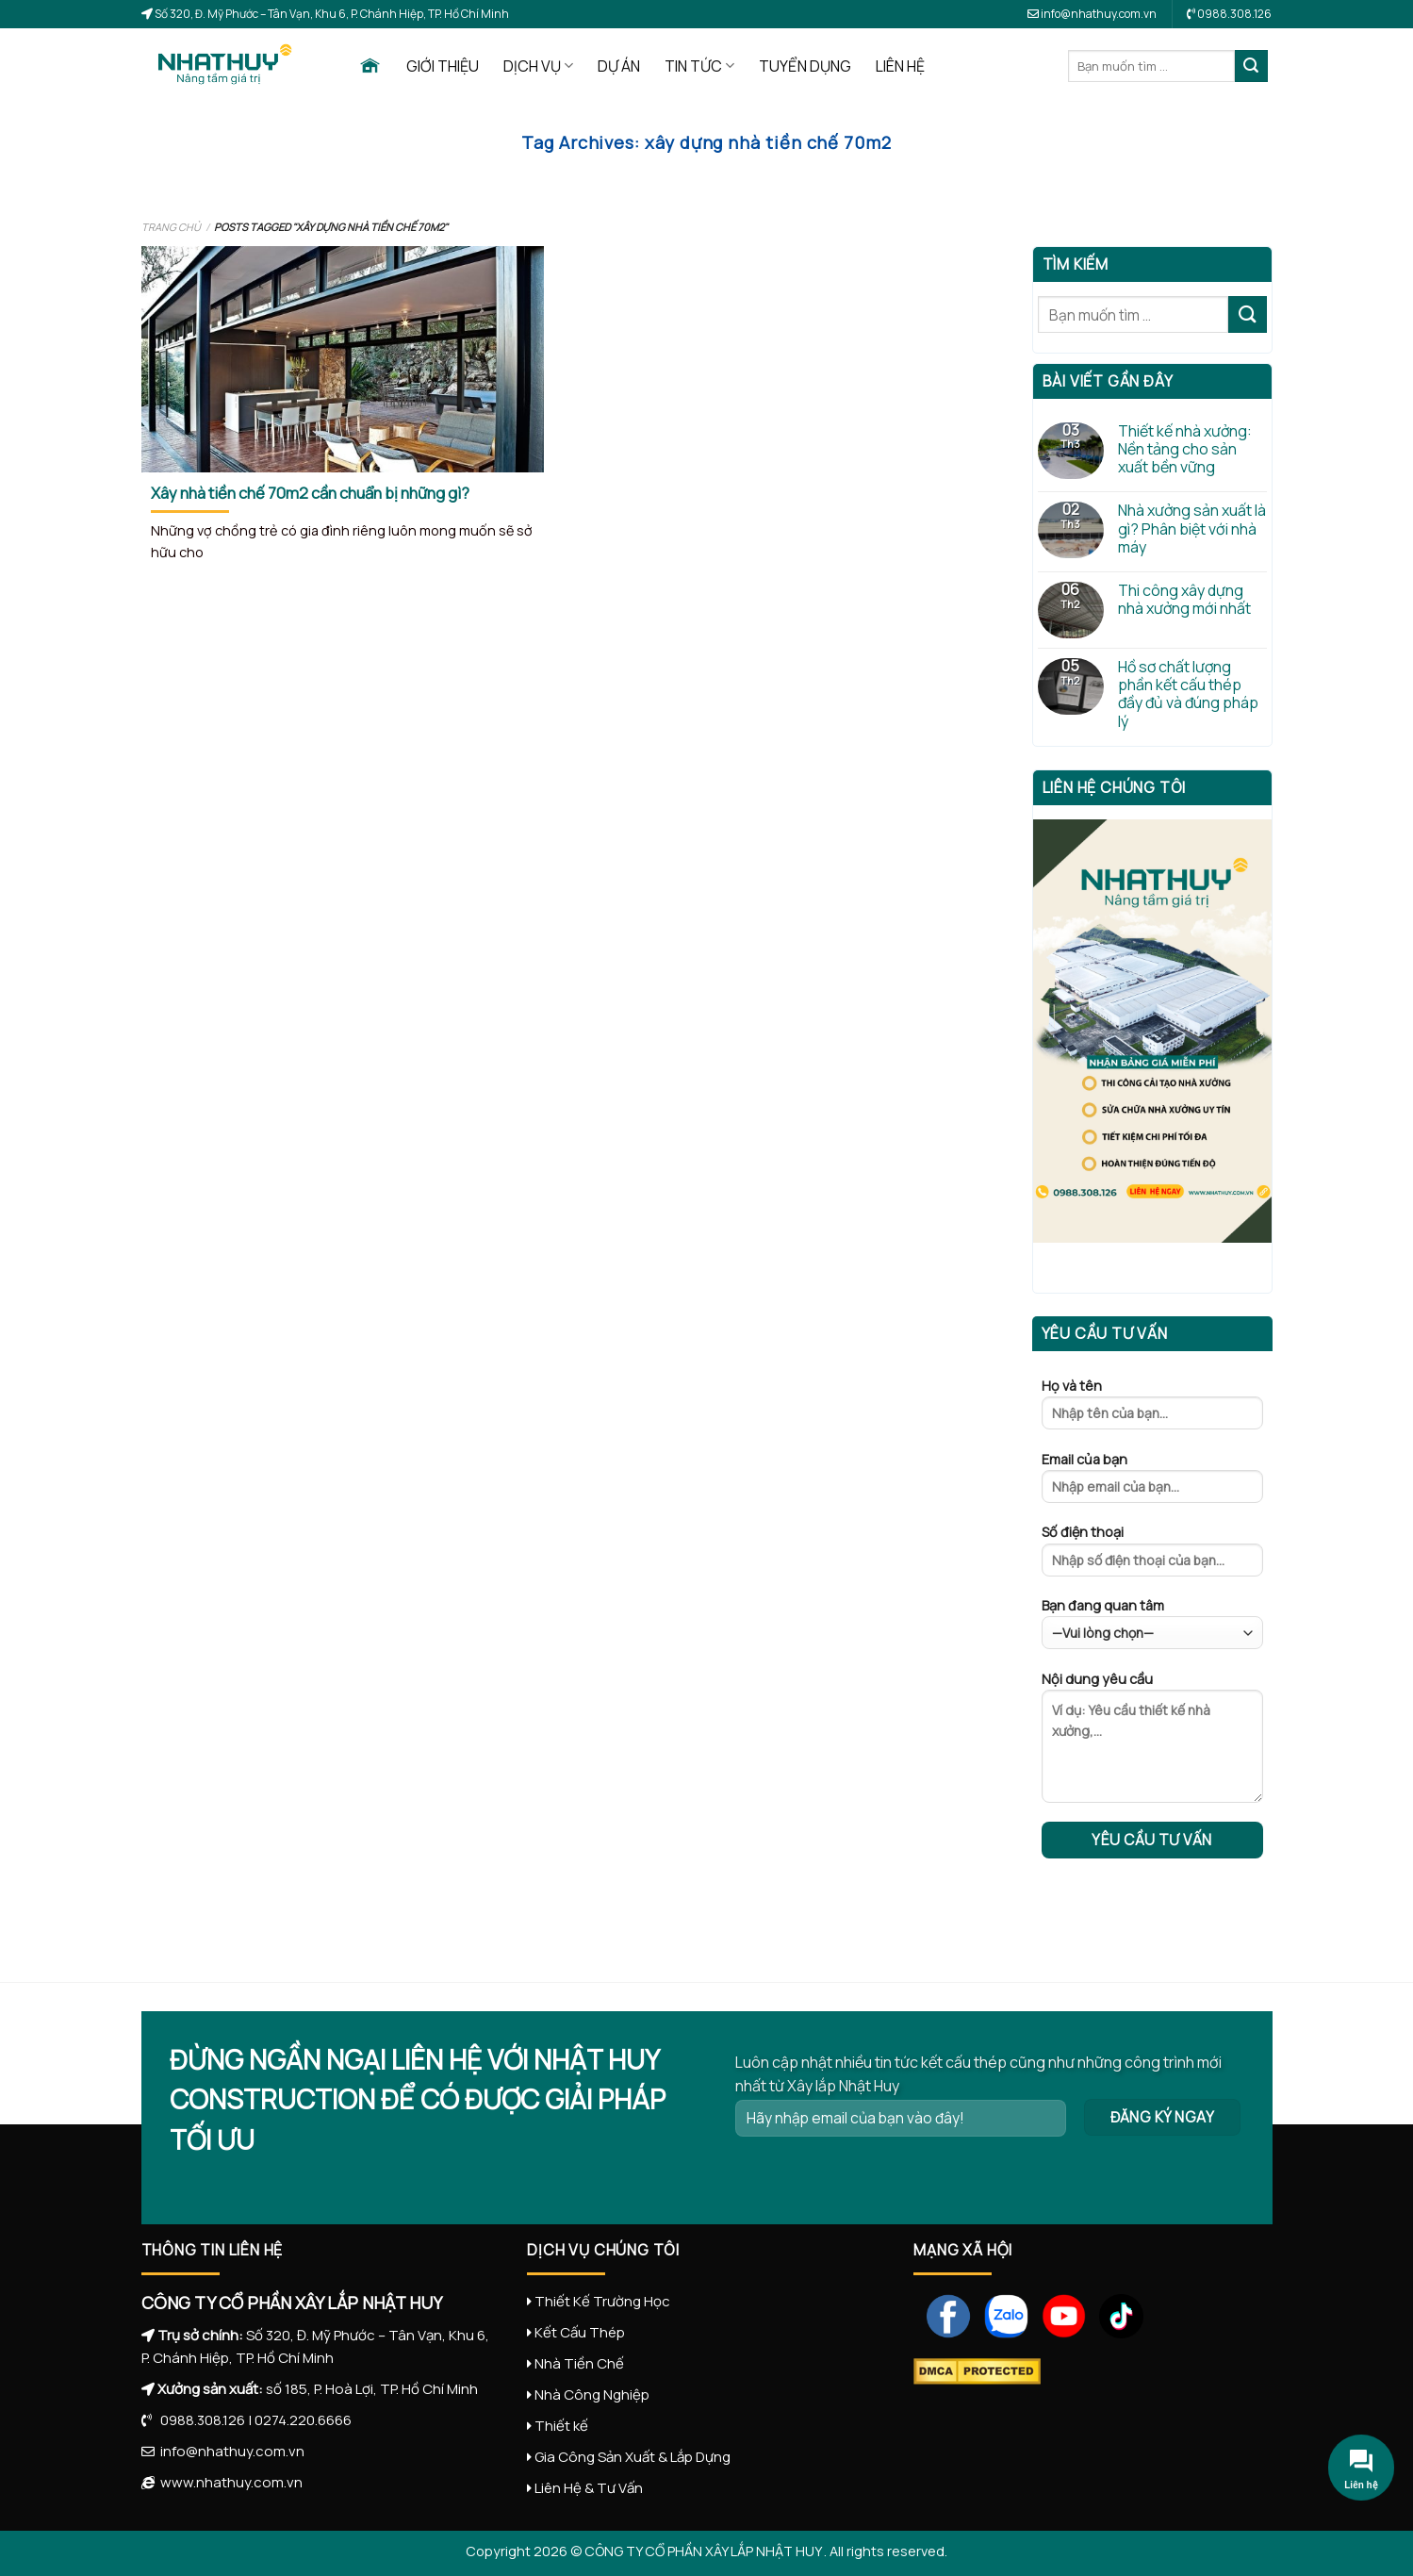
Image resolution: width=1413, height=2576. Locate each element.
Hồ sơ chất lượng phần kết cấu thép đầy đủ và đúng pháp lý (1188, 694)
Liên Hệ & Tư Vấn (588, 2488)
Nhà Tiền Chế (579, 2363)
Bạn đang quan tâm (1152, 1622)
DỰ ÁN (619, 66)
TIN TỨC (699, 66)
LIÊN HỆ (900, 66)
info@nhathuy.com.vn (1092, 14)
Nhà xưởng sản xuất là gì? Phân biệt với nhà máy (1192, 529)
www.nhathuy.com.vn (229, 2482)
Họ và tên (1152, 1410)
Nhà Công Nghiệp (591, 2394)
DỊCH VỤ (538, 66)
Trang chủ (171, 227)
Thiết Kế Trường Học (602, 2301)
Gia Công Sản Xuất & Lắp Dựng (632, 2457)
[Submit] (1251, 66)
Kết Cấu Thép (579, 2332)
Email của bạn (1152, 1483)
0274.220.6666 (303, 2420)
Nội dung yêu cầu (1152, 1743)
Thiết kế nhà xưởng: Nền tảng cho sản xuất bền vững (1185, 449)
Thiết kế (561, 2426)
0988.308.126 (198, 2420)
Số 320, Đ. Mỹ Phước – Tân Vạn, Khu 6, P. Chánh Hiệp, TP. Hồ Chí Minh (331, 14)
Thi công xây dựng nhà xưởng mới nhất (1184, 600)
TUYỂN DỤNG (805, 66)
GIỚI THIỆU (442, 66)
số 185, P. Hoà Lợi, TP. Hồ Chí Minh (372, 2389)
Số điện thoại (1152, 1556)
